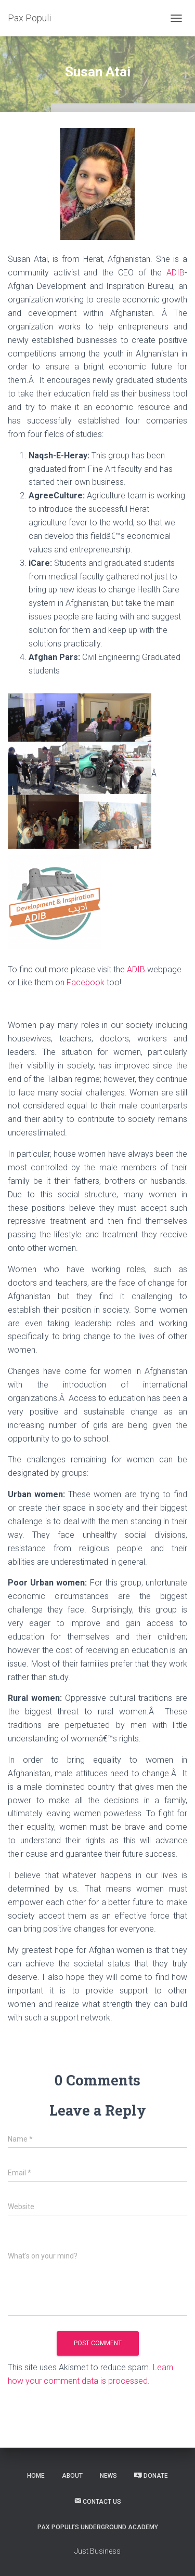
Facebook (86, 982)
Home (36, 2475)
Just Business (97, 2551)
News (108, 2475)
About (72, 2475)
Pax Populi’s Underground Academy (97, 2527)
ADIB (175, 273)
